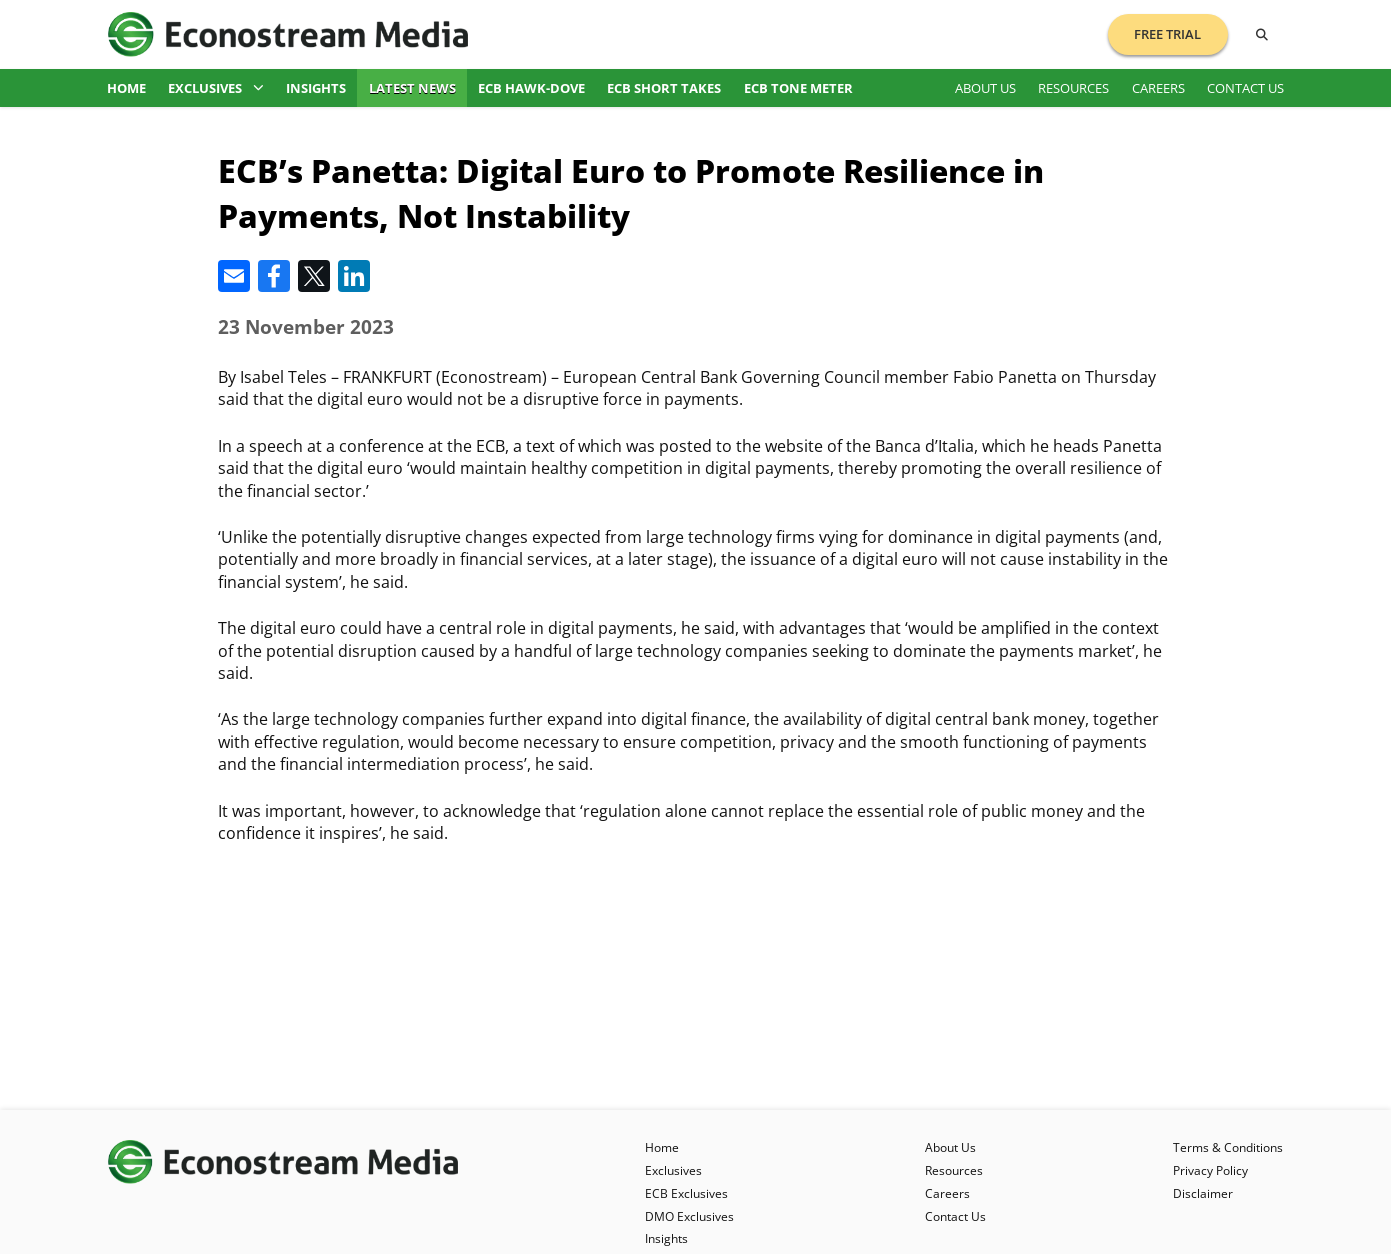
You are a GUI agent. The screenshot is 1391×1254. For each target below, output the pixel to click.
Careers (1158, 88)
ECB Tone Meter (798, 88)
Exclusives (216, 88)
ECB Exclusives (686, 1193)
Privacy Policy (1210, 1170)
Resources (1073, 88)
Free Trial (1167, 34)
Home (126, 88)
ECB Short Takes (664, 88)
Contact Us (1245, 88)
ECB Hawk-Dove (531, 88)
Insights (316, 88)
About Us (985, 88)
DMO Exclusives (689, 1216)
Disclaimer (1203, 1193)
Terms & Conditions (1228, 1147)
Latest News (412, 88)
